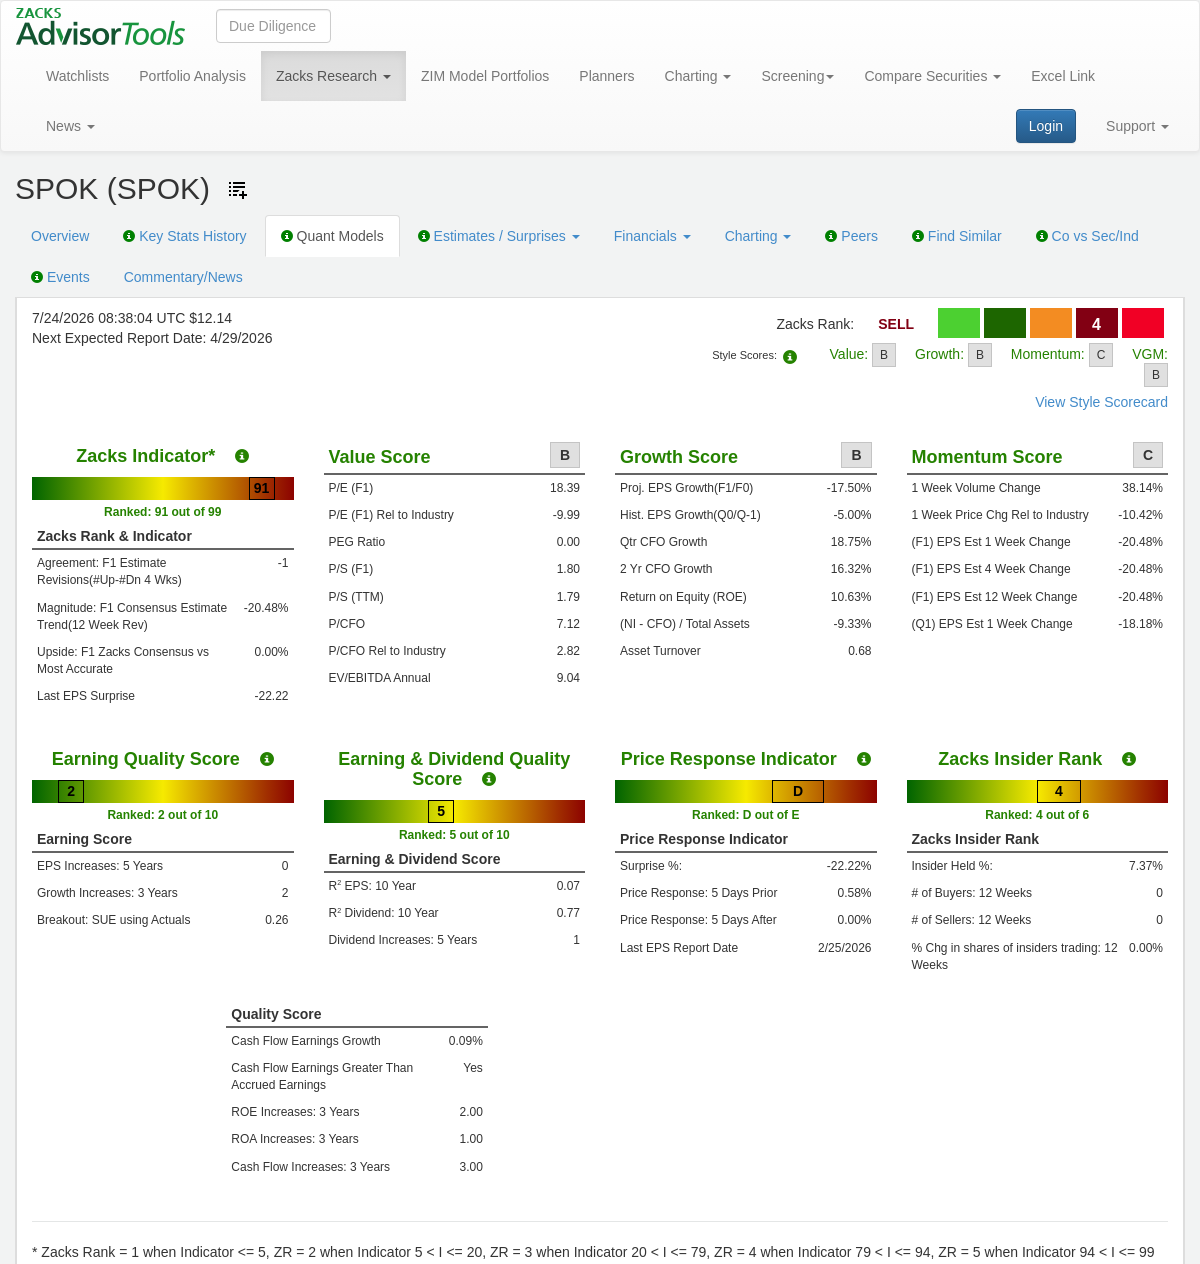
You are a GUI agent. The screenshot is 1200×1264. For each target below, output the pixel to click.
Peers (851, 236)
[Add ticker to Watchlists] (238, 190)
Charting (698, 76)
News (70, 126)
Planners (606, 76)
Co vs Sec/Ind (1087, 236)
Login (1046, 126)
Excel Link (1063, 76)
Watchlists (77, 76)
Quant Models (332, 236)
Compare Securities (932, 76)
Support (1137, 126)
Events (60, 277)
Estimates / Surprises (499, 236)
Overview (60, 236)
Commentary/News (183, 277)
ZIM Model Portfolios (485, 76)
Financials (652, 236)
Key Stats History (184, 236)
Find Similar (957, 236)
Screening (797, 76)
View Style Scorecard (1101, 402)
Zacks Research (333, 76)
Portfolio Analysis (192, 76)
